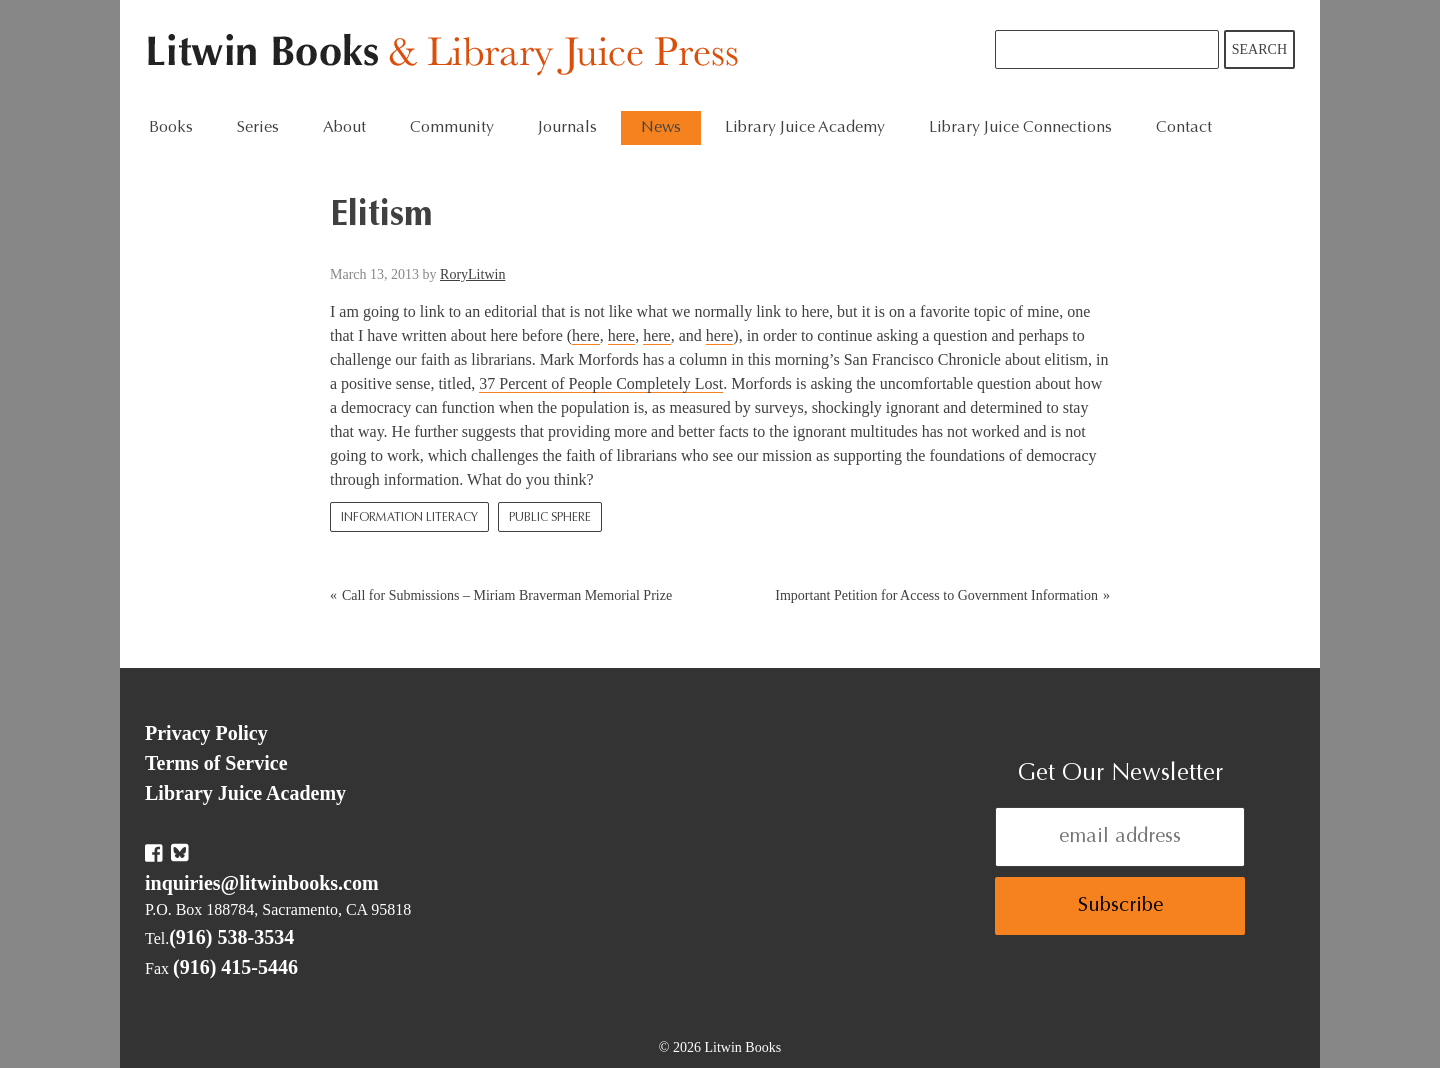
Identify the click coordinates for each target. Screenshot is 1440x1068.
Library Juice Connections (1020, 128)
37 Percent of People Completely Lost (601, 383)
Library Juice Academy (805, 128)
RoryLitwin (472, 274)
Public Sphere (550, 518)
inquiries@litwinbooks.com (262, 883)
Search (1259, 49)
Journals (567, 128)
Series (258, 128)
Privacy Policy (206, 733)
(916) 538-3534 (231, 937)
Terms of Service (216, 763)
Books (171, 128)
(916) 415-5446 (235, 967)
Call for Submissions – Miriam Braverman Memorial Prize (507, 595)
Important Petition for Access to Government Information (936, 595)
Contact (1184, 128)
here (586, 335)
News (661, 128)
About (344, 128)
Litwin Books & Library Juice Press (447, 55)
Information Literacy (409, 518)
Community (452, 128)
